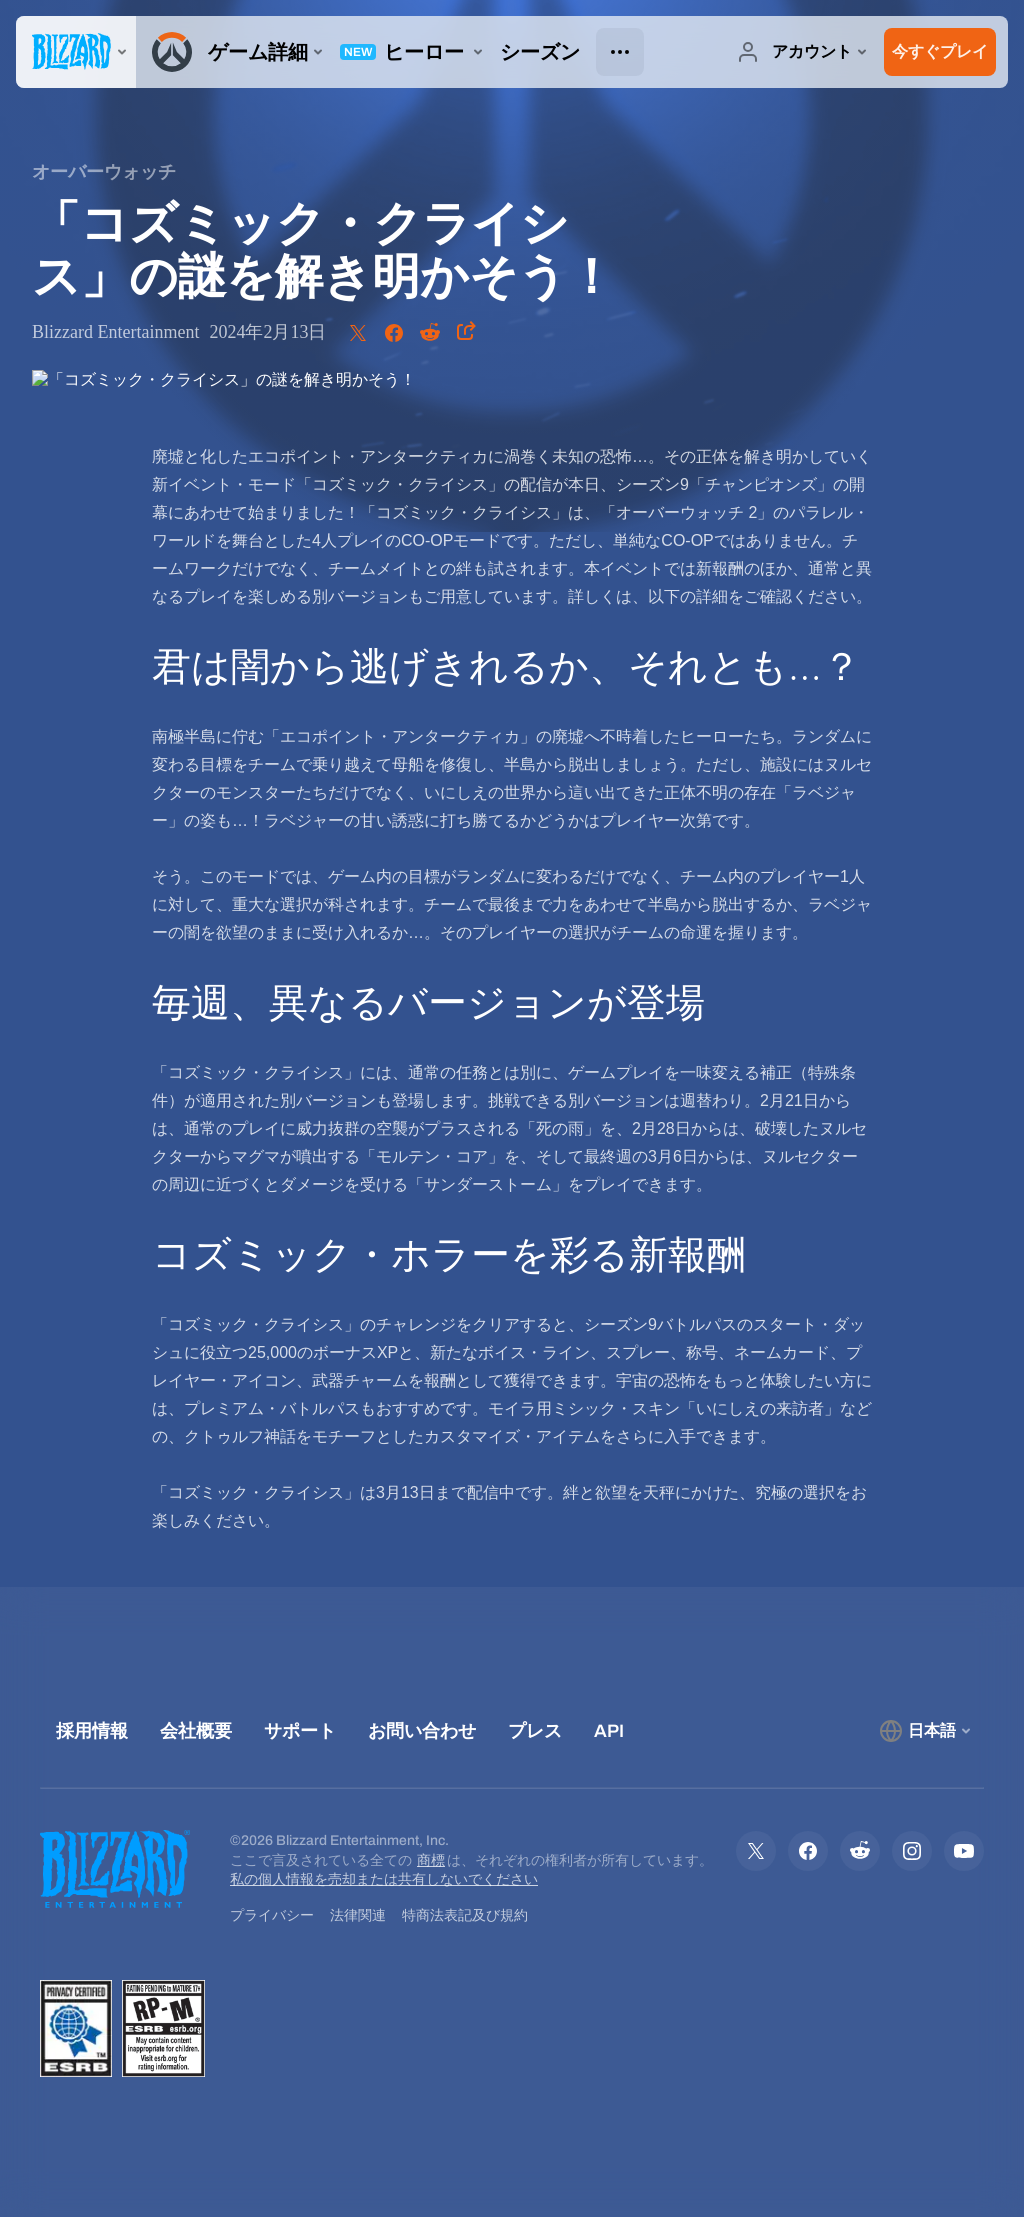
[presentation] (76, 52)
